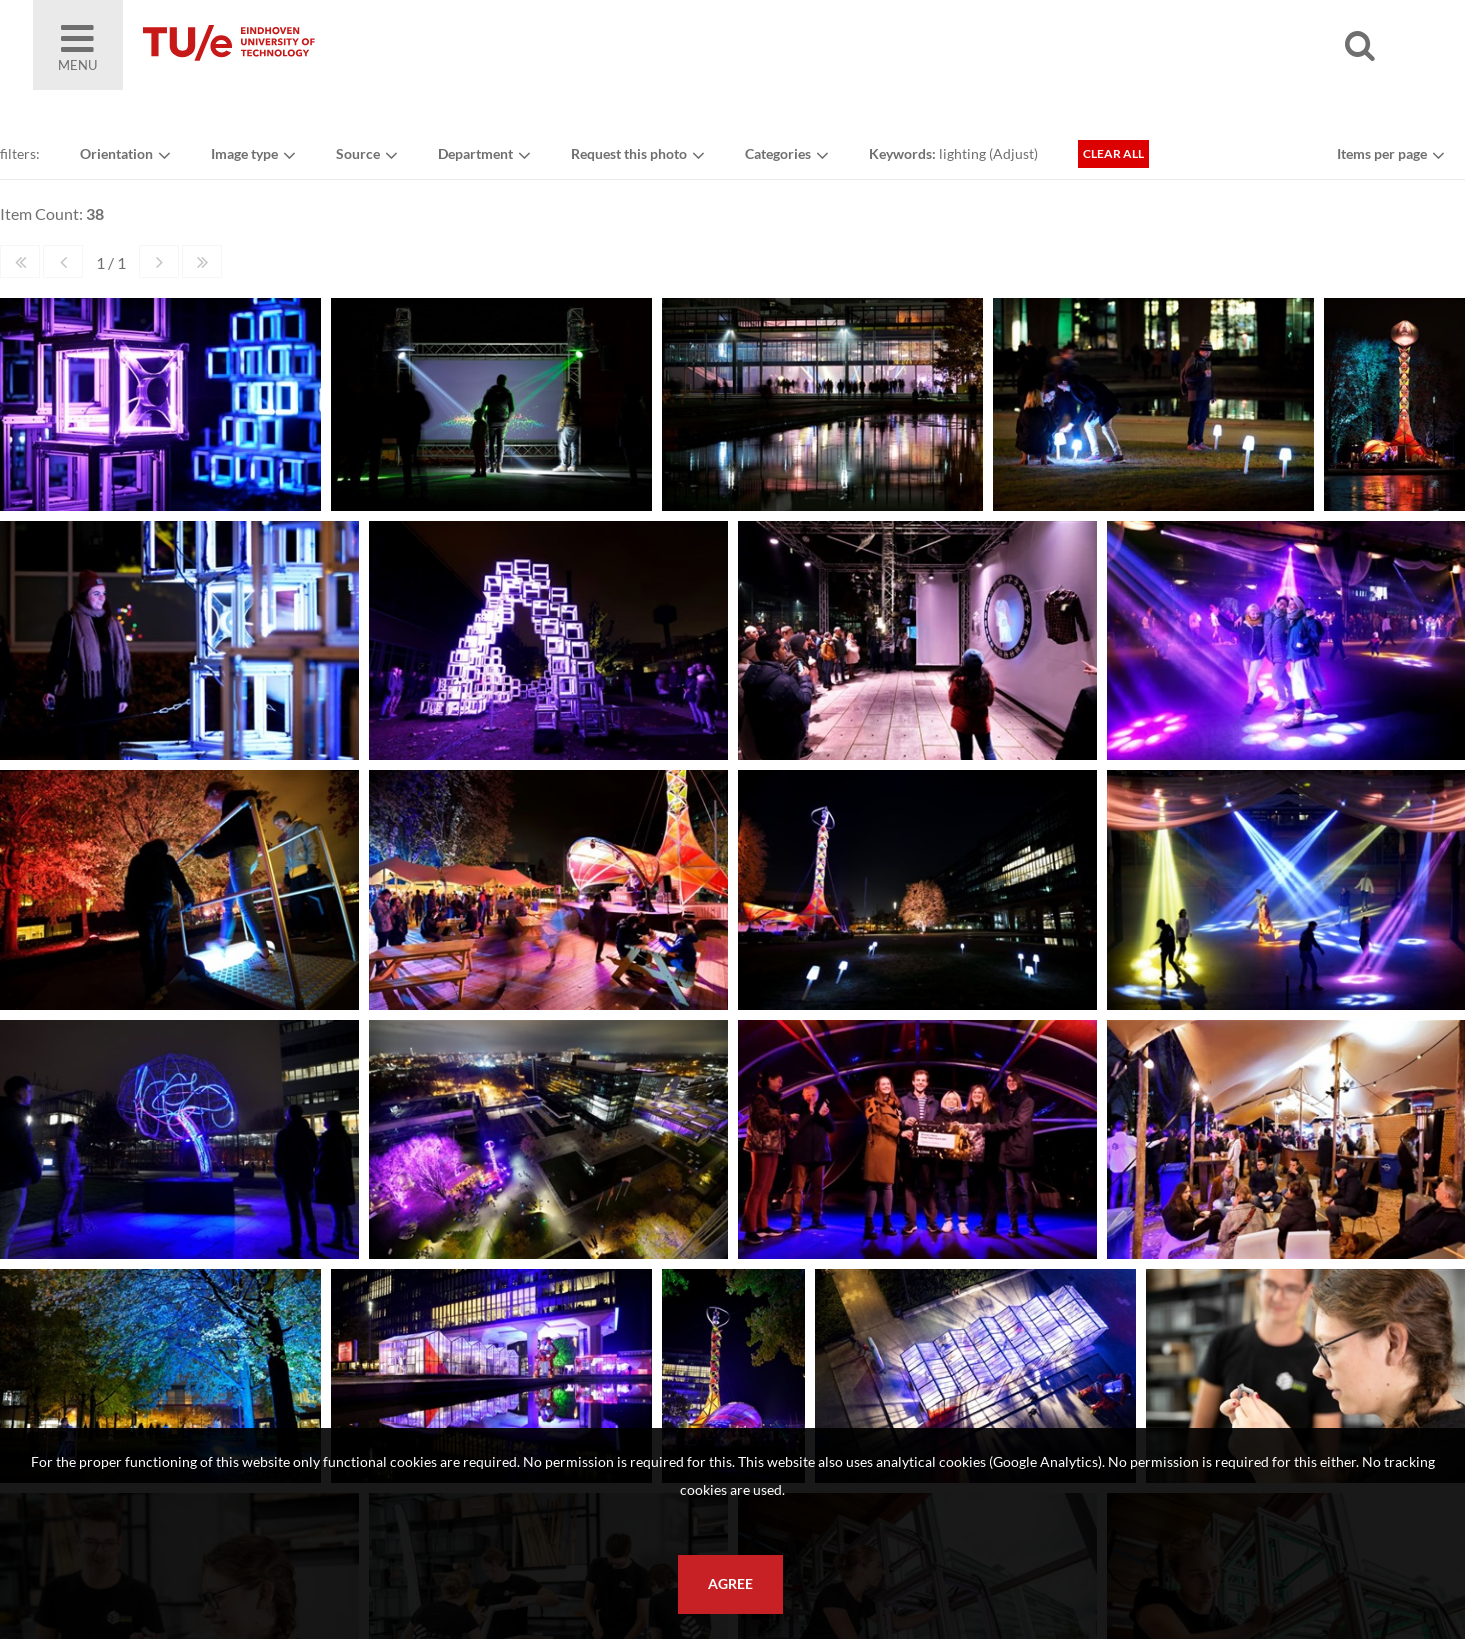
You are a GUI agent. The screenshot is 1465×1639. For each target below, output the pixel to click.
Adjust (1013, 153)
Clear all (1113, 153)
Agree (730, 1584)
